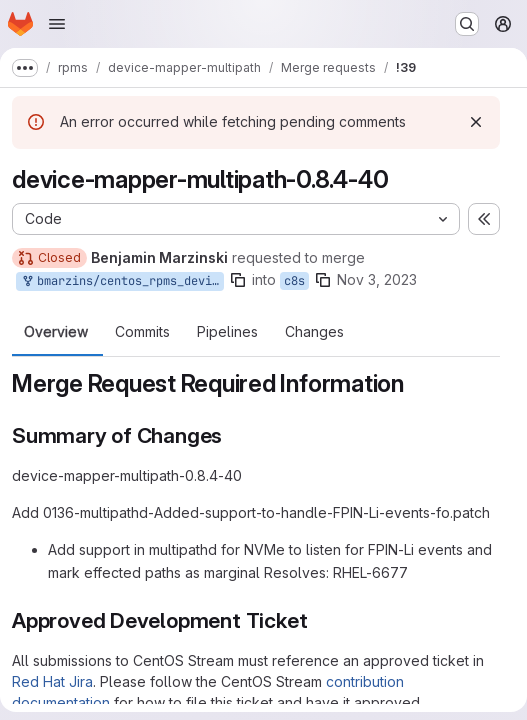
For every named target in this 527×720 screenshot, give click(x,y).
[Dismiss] (476, 122)
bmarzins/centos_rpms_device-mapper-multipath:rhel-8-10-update (122, 281)
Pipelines (227, 332)
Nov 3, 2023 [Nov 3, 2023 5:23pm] (377, 279)
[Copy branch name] (238, 280)
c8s (294, 281)
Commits (142, 332)
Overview (56, 332)
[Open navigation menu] (57, 24)
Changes (314, 332)
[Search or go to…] (467, 24)
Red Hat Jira (52, 681)
